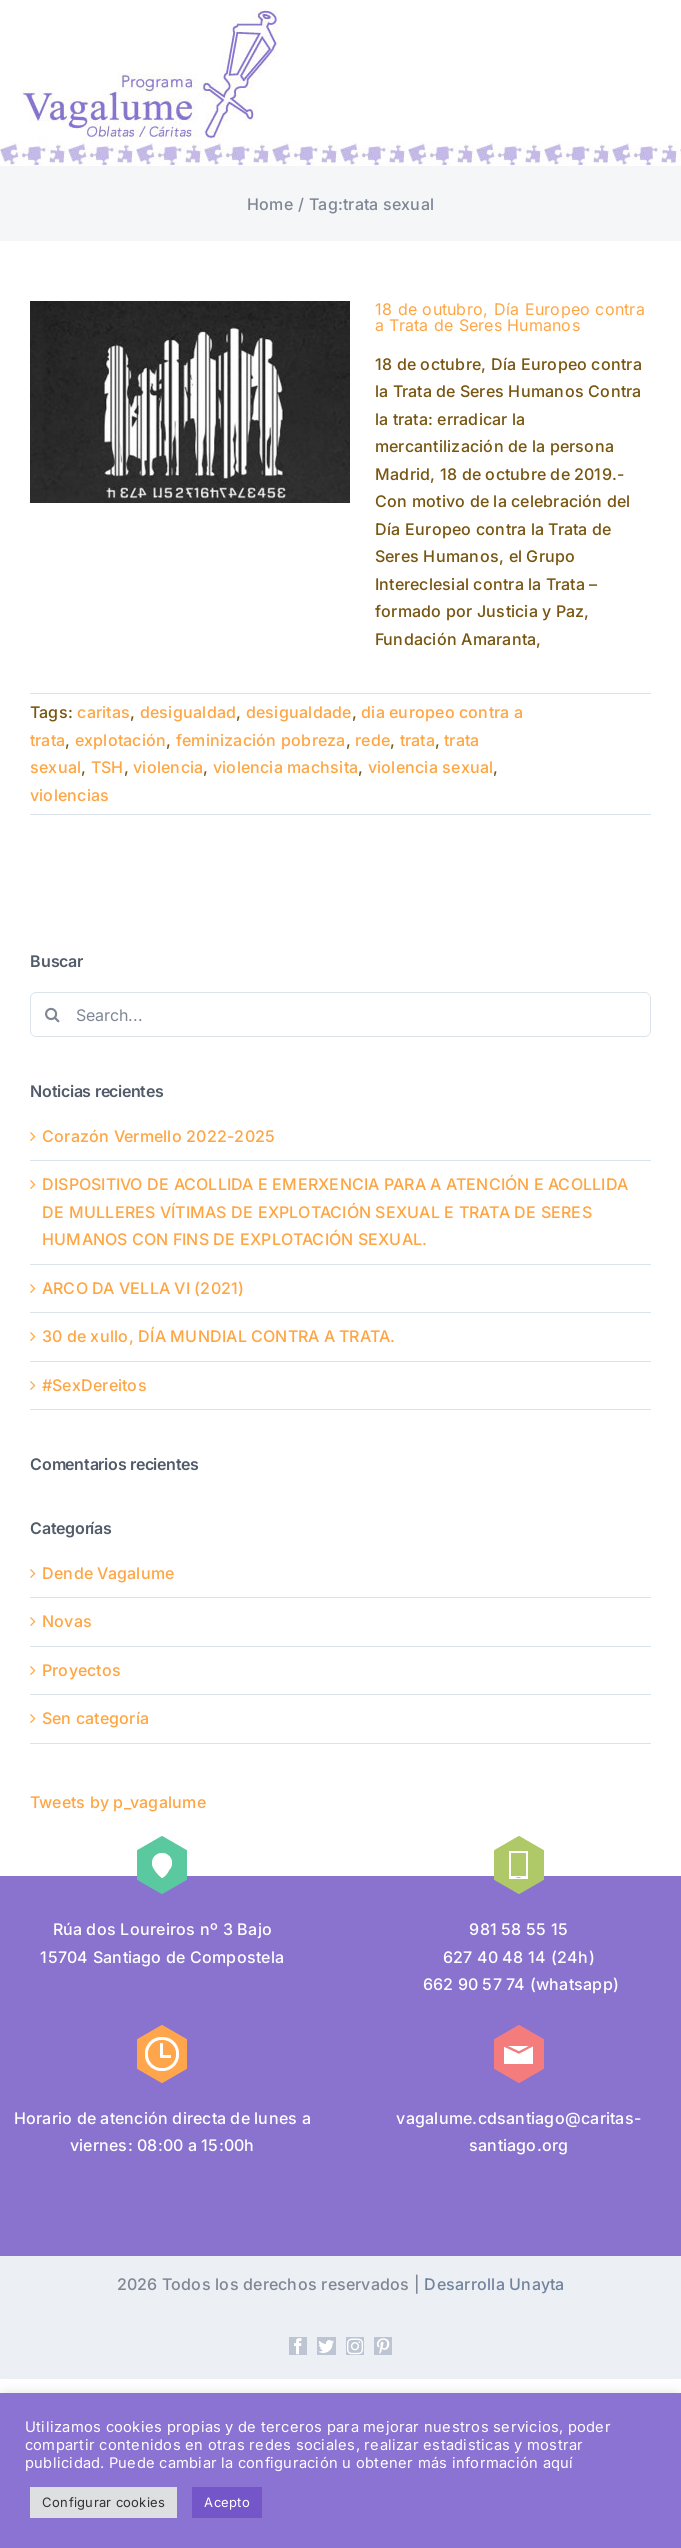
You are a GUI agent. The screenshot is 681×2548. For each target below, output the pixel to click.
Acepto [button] (226, 2502)
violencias (69, 795)
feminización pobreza (261, 740)
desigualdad (188, 712)
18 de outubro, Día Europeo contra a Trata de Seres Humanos (510, 317)
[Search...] (340, 1014)
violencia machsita (285, 767)
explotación (121, 740)
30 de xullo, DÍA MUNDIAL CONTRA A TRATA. (219, 1336)
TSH (107, 767)
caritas (103, 712)
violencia (168, 767)
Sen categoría (95, 1718)
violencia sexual (431, 767)
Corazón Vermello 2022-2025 (158, 1136)
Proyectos (81, 1670)
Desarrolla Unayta (494, 2284)
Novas (67, 1621)
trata (417, 740)
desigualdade (299, 712)
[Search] (52, 1014)
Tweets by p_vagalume (118, 1802)
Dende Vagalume (108, 1573)
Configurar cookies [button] (103, 2502)
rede (372, 740)
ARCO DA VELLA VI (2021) (143, 1288)
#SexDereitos (94, 1385)
